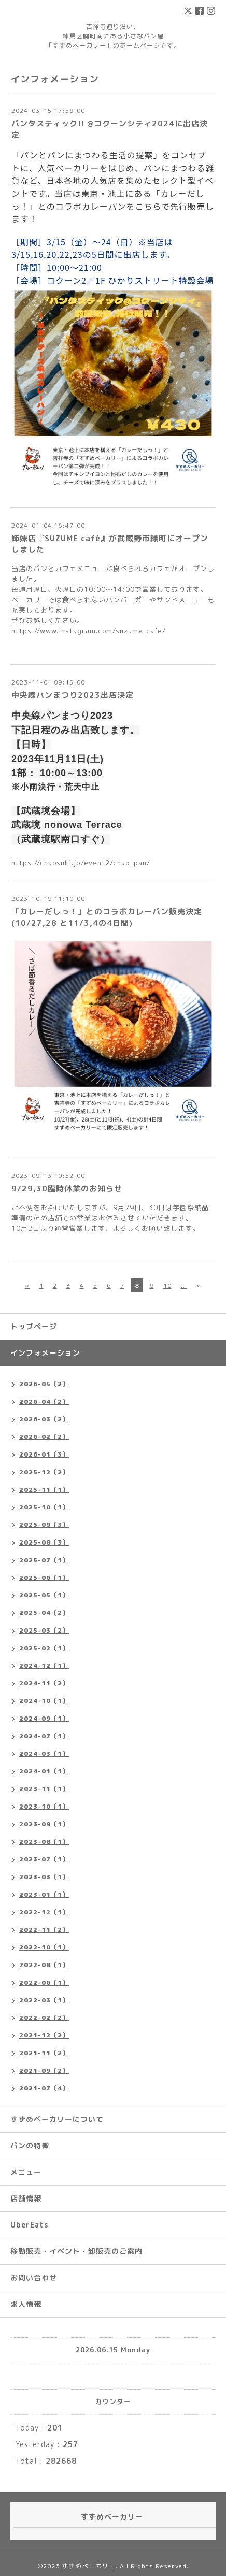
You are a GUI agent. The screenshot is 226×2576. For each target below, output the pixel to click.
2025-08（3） (44, 1542)
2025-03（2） (44, 1630)
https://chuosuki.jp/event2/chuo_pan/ (80, 862)
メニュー (25, 2172)
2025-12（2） (44, 1471)
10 (167, 1285)
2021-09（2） (44, 2070)
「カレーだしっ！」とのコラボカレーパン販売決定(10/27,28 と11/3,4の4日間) (106, 917)
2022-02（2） (44, 2017)
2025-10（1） (44, 1507)
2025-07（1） (44, 1559)
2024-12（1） (44, 1665)
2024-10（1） (44, 1700)
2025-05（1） (44, 1595)
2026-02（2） (44, 1436)
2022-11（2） (44, 1929)
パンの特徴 (29, 2145)
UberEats (29, 2225)
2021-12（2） (44, 2035)
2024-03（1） (44, 1753)
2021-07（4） (44, 2088)
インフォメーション (45, 1353)
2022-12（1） (44, 1912)
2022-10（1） (44, 1947)
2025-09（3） (44, 1524)
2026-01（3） (44, 1454)
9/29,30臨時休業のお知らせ (66, 1188)
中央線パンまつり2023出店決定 (72, 695)
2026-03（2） (44, 1419)
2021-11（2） (44, 2052)
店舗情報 (25, 2198)
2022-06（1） (44, 1982)
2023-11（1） (44, 1788)
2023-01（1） (44, 1894)
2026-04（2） (44, 1401)
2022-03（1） (44, 2000)
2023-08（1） (44, 1841)
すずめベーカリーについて (57, 2119)
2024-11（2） (44, 1683)
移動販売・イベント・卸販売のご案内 (76, 2251)
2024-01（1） (44, 1771)
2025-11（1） (44, 1489)
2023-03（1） (44, 1876)
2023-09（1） (44, 1824)
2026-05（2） (44, 1383)
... (184, 1285)
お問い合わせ (33, 2277)
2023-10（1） (44, 1806)
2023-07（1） (44, 1859)
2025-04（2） (44, 1612)
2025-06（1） (44, 1577)
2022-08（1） (44, 1964)
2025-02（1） (44, 1647)
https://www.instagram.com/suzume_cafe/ (88, 630)
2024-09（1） (44, 1718)
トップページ (33, 1326)
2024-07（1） (44, 1735)
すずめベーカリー (89, 2566)
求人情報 (25, 2304)
